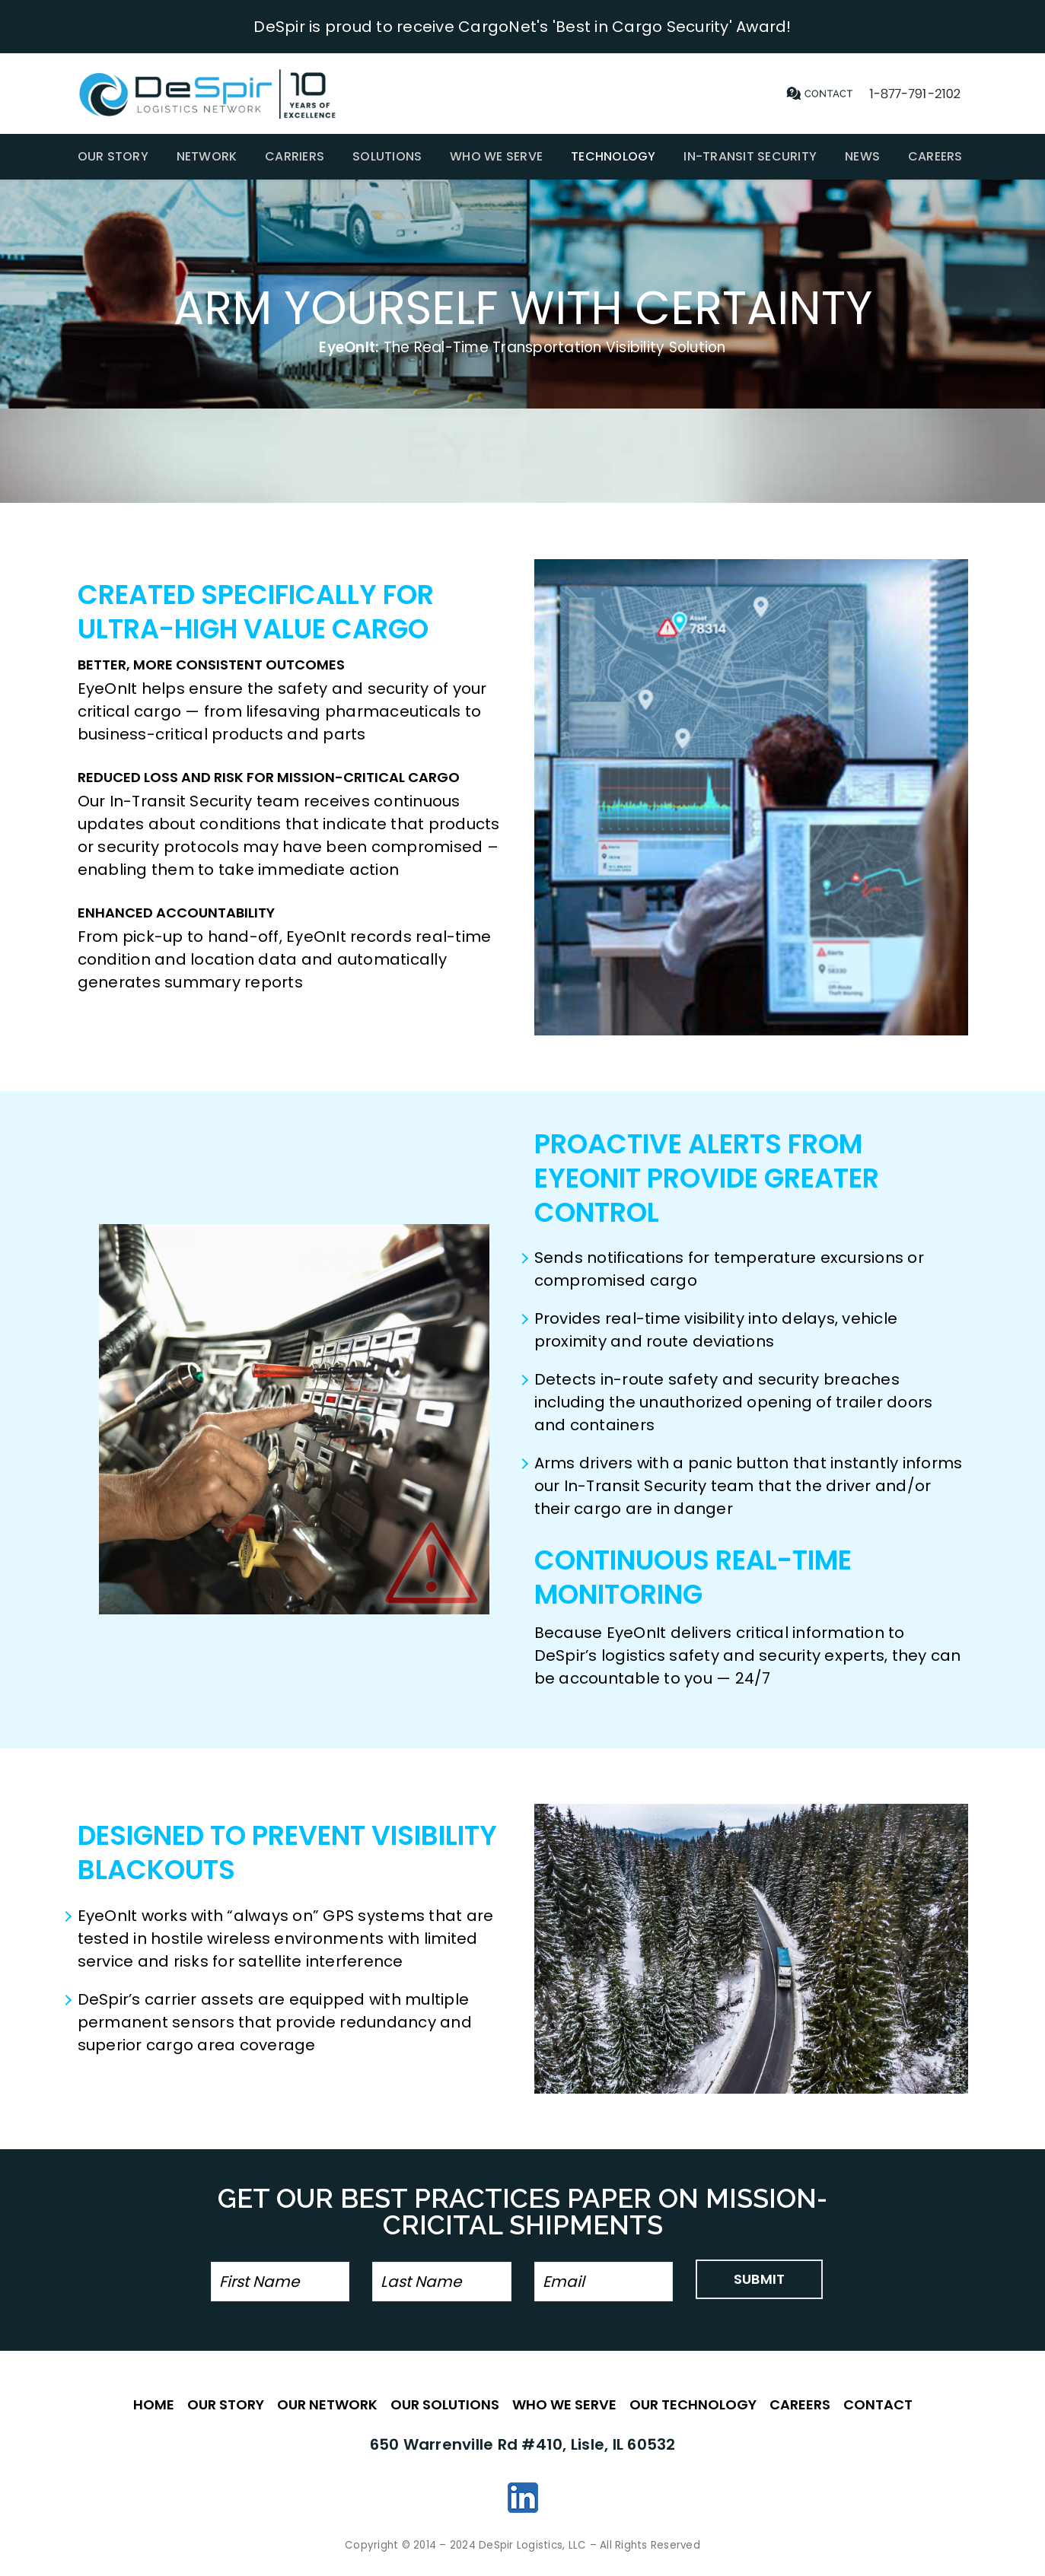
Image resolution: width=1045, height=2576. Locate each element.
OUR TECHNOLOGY (693, 2404)
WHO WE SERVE (564, 2404)
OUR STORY (225, 2404)
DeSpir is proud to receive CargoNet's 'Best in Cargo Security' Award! (522, 26)
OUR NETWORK (327, 2404)
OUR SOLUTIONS (444, 2404)
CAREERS (799, 2404)
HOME (153, 2404)
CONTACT (878, 2404)
